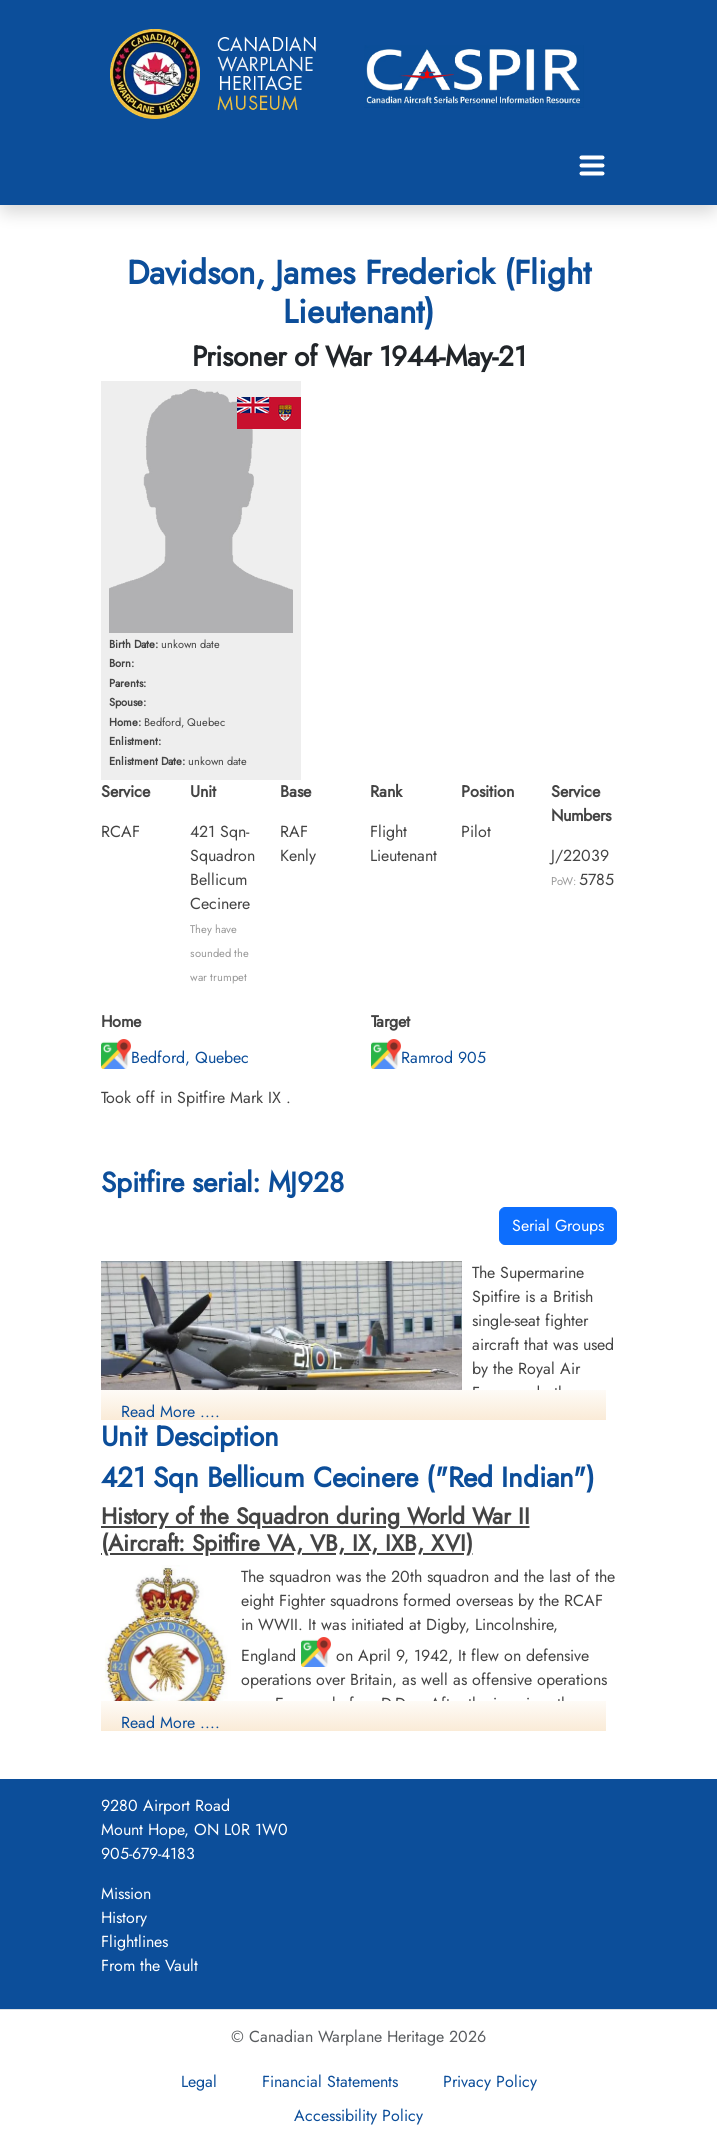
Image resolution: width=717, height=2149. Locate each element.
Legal (199, 2081)
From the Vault (149, 1965)
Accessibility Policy (358, 2115)
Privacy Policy (490, 2081)
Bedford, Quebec (175, 1057)
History (124, 1917)
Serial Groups (558, 1225)
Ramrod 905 (428, 1057)
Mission (126, 1893)
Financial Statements (330, 2081)
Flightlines (134, 1941)
